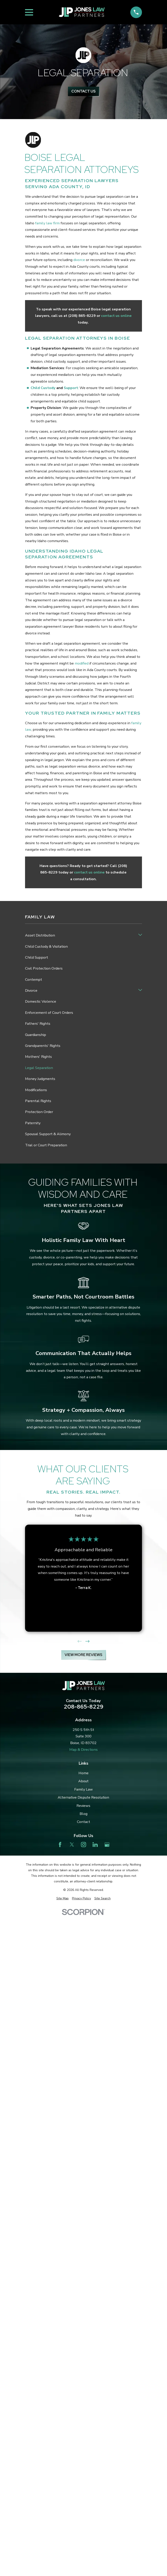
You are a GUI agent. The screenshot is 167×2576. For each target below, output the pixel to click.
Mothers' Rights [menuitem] (38, 1056)
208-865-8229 (83, 1707)
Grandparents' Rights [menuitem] (42, 1045)
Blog (83, 1813)
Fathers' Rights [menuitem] (37, 1023)
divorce (79, 259)
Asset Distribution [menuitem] (40, 935)
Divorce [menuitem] (31, 990)
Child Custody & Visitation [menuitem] (46, 946)
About (83, 1781)
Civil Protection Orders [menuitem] (44, 968)
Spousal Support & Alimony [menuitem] (48, 1133)
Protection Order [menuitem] (39, 1111)
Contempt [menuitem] (33, 979)
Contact (83, 1821)
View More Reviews (83, 1654)
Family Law (83, 1789)
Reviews (83, 1805)
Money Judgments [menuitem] (40, 1078)
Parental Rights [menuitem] (38, 1100)
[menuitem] (62, 1898)
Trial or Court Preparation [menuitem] (46, 1145)
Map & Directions (83, 1749)
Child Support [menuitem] (36, 957)
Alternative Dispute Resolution (83, 1797)
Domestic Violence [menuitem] (40, 1001)
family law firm (47, 223)
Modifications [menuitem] (36, 1089)
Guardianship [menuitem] (35, 1034)
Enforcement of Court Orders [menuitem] (49, 1012)
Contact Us (83, 91)
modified (82, 663)
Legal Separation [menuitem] (39, 1067)
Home (83, 1773)
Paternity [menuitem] (32, 1123)
